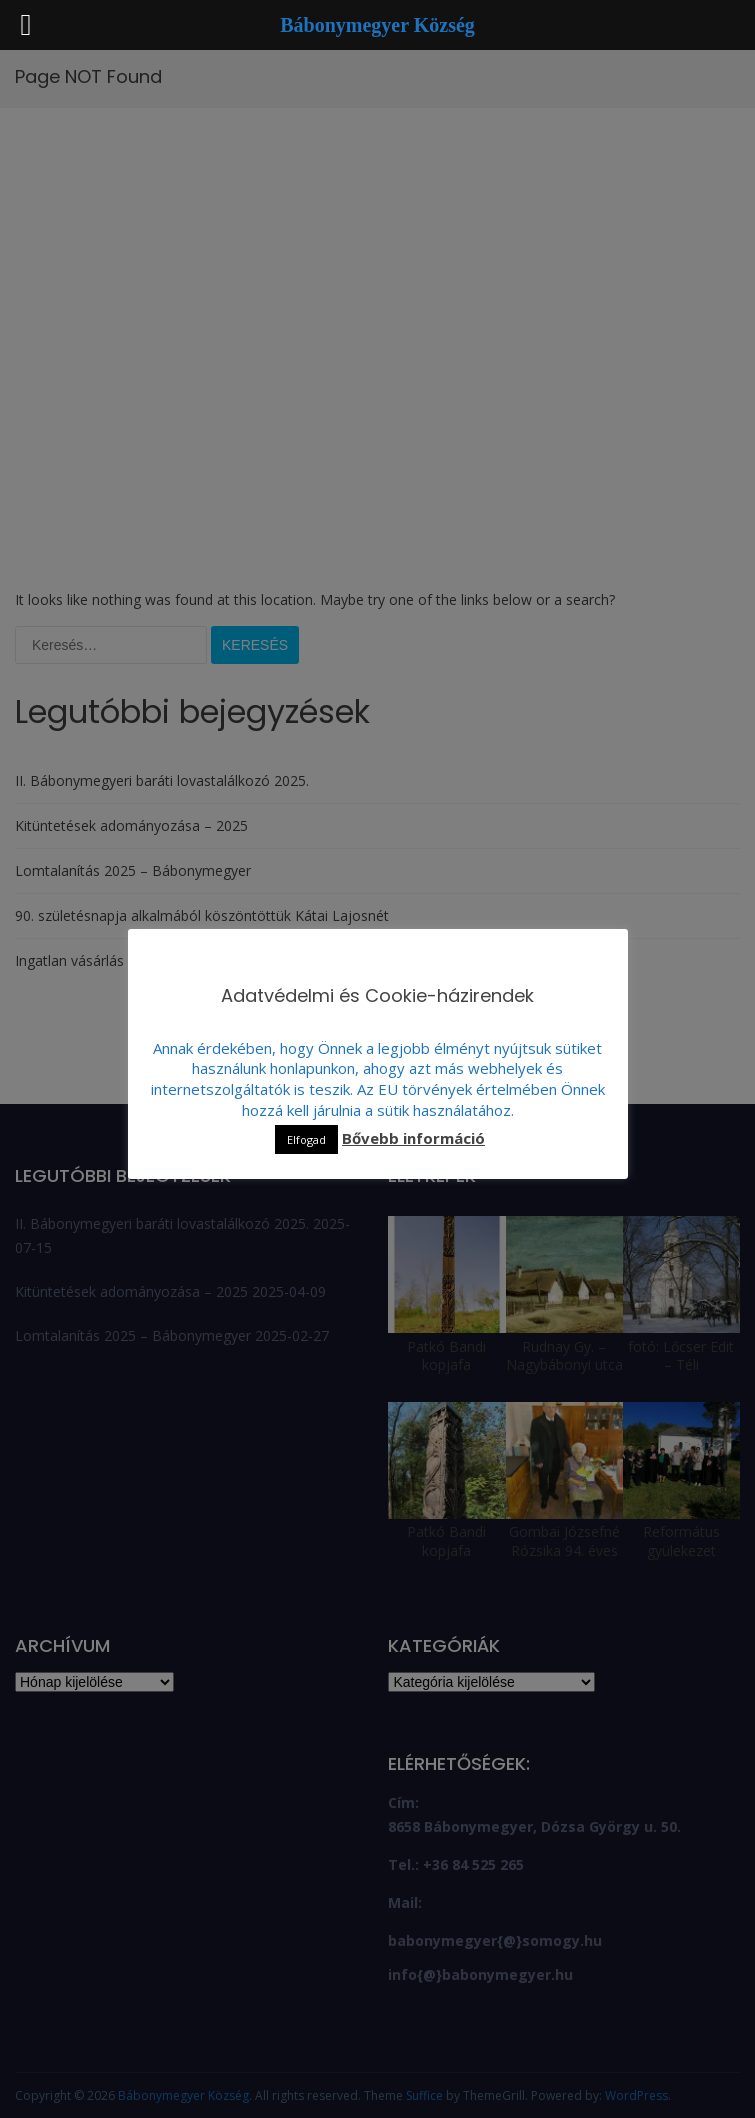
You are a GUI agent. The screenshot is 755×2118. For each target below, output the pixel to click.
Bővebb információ (413, 1138)
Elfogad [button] (306, 1139)
